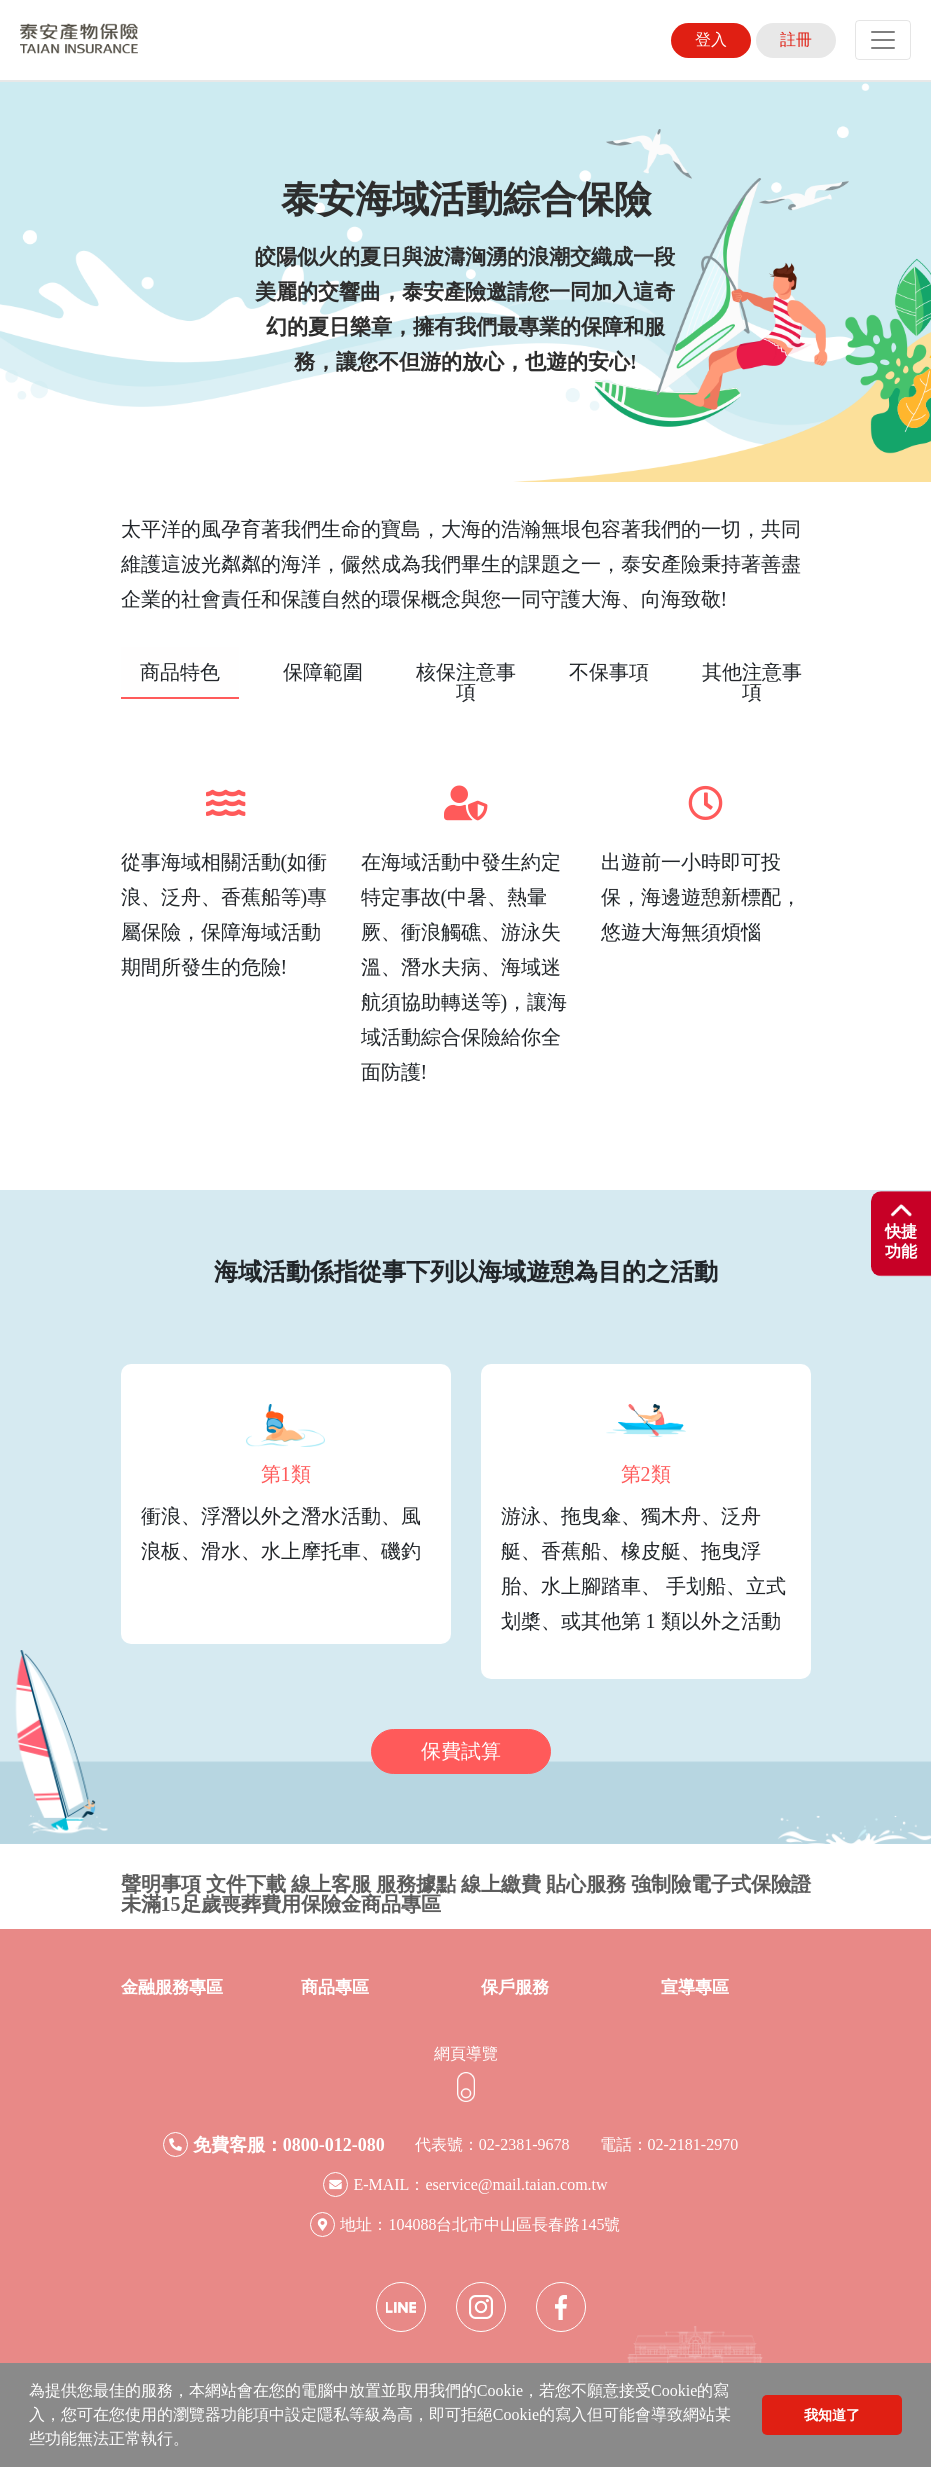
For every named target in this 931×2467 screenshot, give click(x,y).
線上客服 (331, 1884)
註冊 (796, 39)
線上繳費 (501, 1884)
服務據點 (416, 1884)
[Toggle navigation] (883, 40)
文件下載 (246, 1884)
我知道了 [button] (832, 2415)
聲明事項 (161, 1884)
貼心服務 (586, 1884)
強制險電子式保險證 (721, 1884)
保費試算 (461, 1751)
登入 (711, 39)
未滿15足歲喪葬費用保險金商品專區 (281, 1904)
